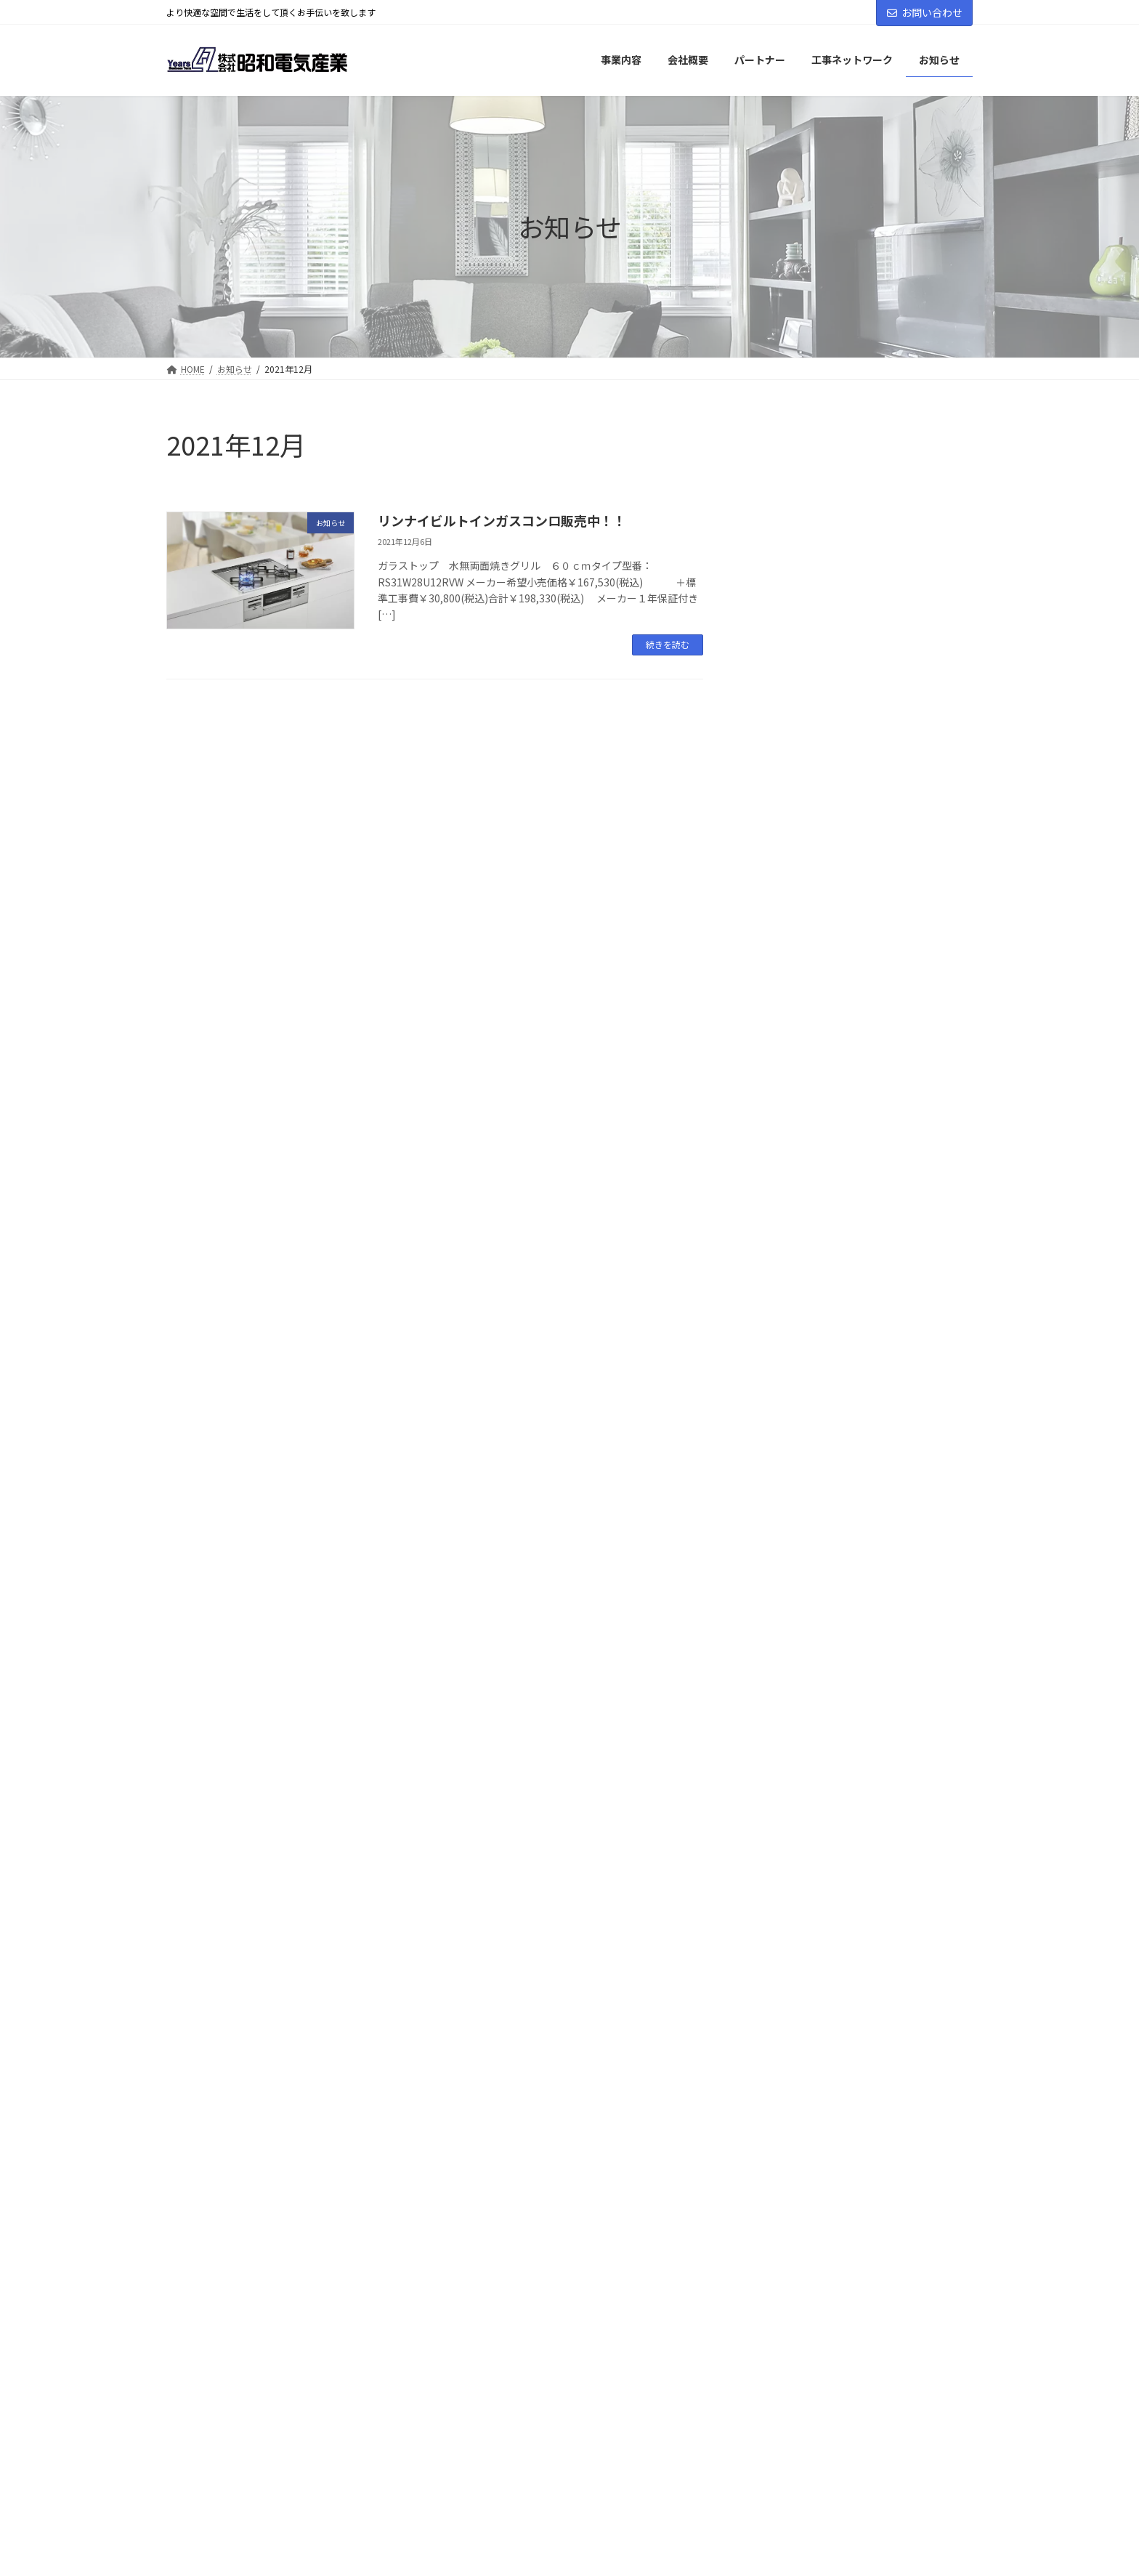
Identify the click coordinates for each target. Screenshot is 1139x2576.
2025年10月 (792, 1033)
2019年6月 (788, 1802)
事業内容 (317, 2218)
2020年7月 (788, 1702)
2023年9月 (788, 1434)
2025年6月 (788, 1066)
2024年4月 (788, 1301)
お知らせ (784, 2024)
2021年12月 (792, 1602)
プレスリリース (801, 1991)
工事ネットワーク (545, 2218)
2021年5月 (788, 1635)
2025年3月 (788, 1133)
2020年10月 (792, 1668)
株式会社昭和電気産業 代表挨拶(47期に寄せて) (895, 545)
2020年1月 (788, 1735)
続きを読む (667, 644)
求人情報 (784, 1958)
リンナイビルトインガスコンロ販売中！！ (502, 520)
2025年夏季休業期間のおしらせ (892, 867)
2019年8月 (788, 1769)
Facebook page (846, 2330)
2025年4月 (788, 1099)
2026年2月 (788, 999)
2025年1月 (788, 1200)
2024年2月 (788, 1334)
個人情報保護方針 (691, 2218)
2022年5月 (788, 1568)
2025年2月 (788, 1166)
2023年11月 (792, 1401)
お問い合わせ (924, 12)
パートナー (417, 2218)
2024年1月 (788, 1368)
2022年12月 (792, 1535)
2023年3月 (788, 1501)
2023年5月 (788, 1468)
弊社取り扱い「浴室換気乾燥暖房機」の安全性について (895, 792)
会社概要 (222, 2218)
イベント (784, 2058)
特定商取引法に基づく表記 (864, 2218)
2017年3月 (788, 1836)
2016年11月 (792, 1869)
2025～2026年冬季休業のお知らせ (893, 627)
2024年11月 (792, 1267)
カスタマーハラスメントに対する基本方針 (895, 709)
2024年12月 (792, 1234)
